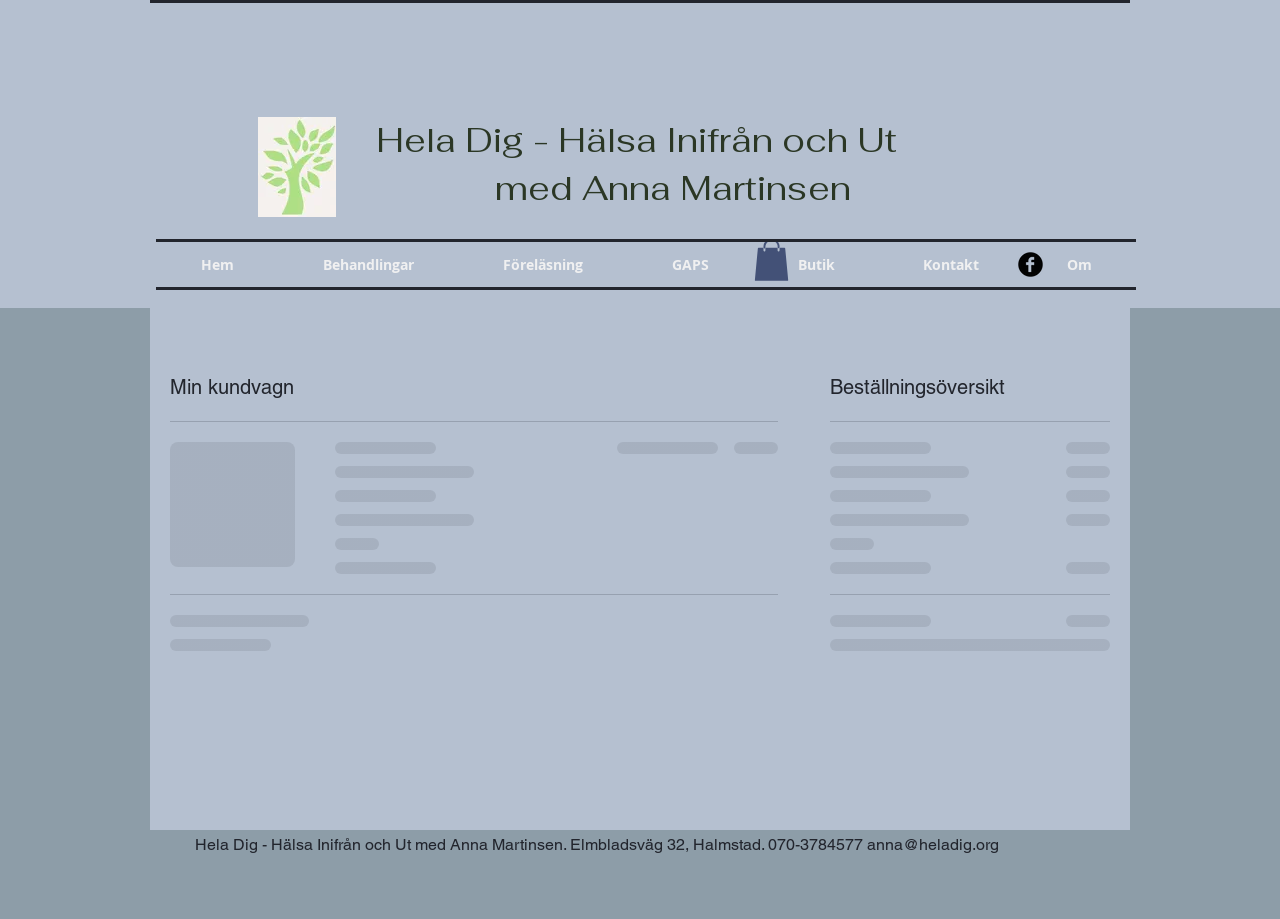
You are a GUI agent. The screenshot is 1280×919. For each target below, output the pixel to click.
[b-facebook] (1030, 264)
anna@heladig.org (933, 844)
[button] (368, 264)
